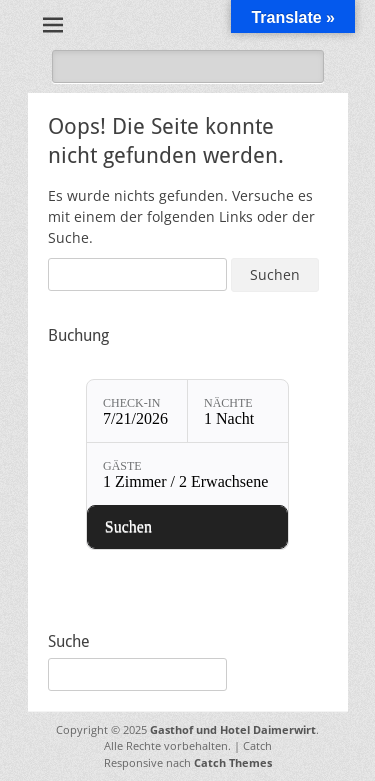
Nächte (228, 403)
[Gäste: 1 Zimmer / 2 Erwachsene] (187, 474)
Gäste (122, 466)
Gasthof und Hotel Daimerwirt (233, 729)
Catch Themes (233, 762)
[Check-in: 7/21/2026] (137, 411)
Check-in (131, 403)
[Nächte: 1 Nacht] (238, 411)
